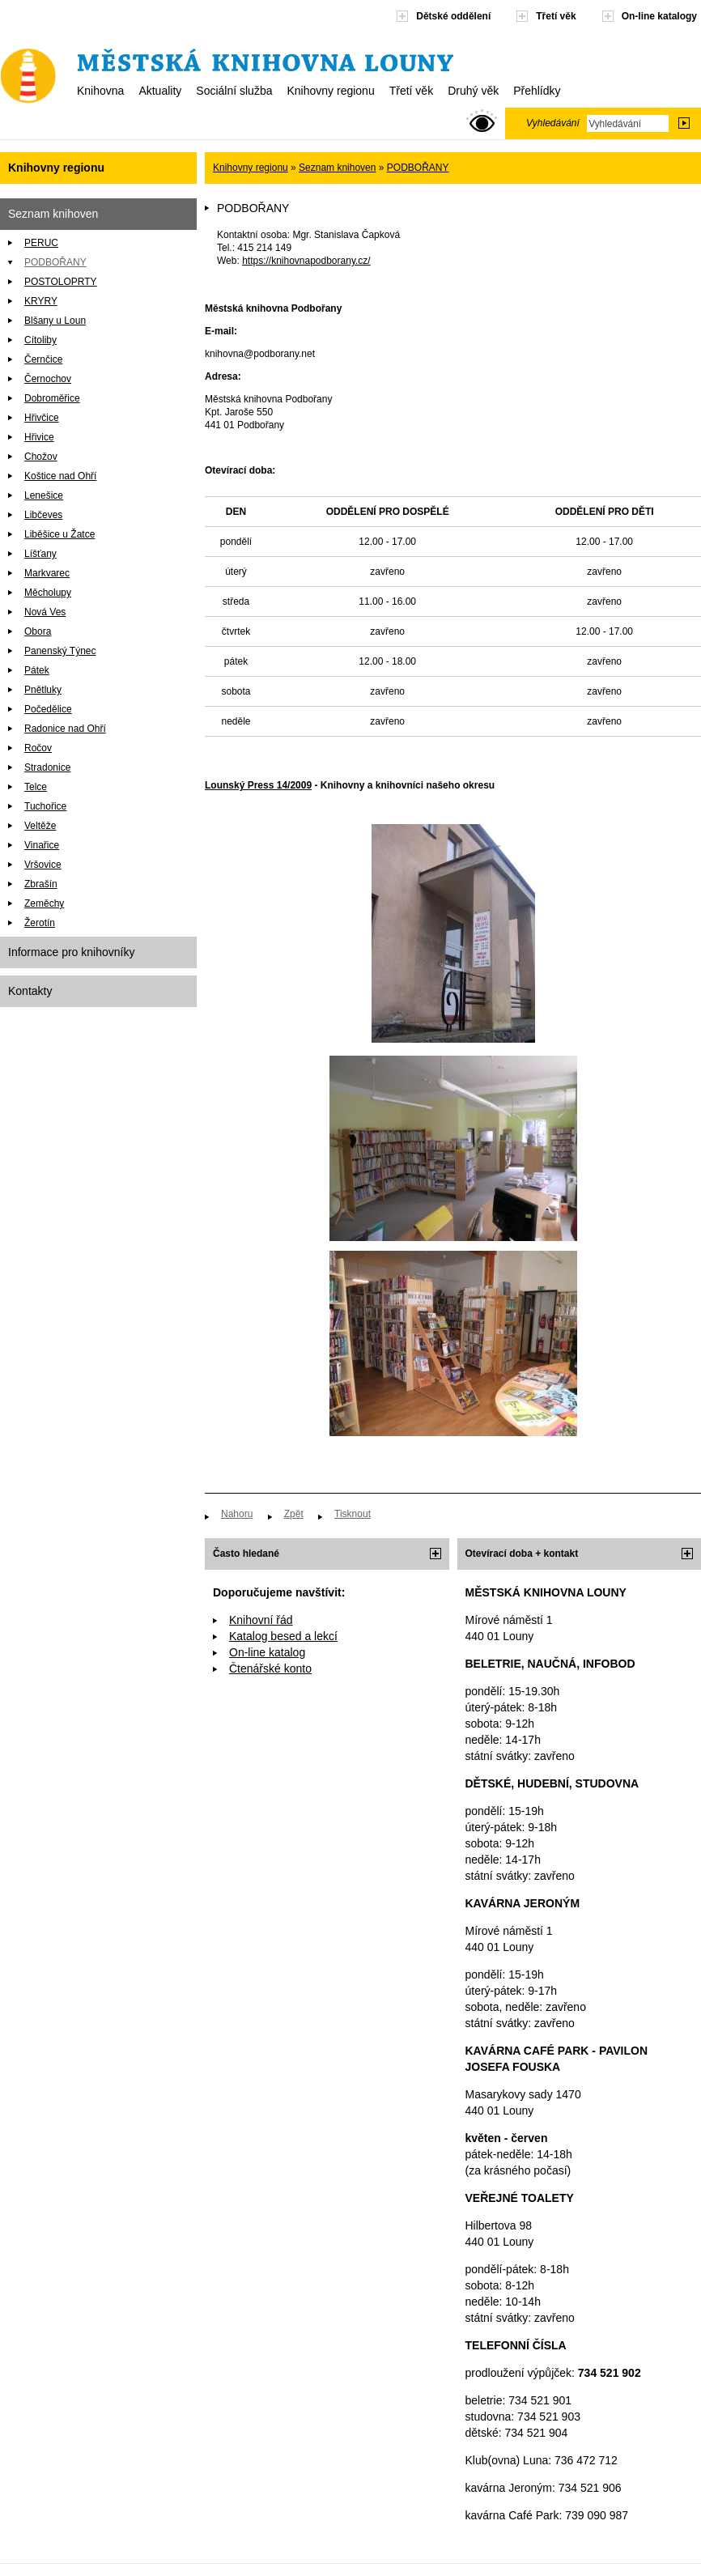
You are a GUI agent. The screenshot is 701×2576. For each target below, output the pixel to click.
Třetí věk (411, 90)
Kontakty (30, 990)
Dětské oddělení (453, 16)
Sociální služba (234, 90)
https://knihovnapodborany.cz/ (306, 260)
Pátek (36, 670)
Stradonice (47, 767)
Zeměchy (44, 903)
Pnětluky (43, 689)
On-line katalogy (659, 16)
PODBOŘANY (55, 262)
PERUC (41, 243)
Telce (35, 787)
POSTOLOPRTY (60, 281)
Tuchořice (45, 806)
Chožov (40, 456)
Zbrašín (40, 884)
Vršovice (43, 864)
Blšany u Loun (55, 320)
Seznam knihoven (53, 213)
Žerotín (39, 923)
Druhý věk (473, 90)
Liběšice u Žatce (59, 534)
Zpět (294, 1514)
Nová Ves (45, 612)
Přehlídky (536, 90)
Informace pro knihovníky (71, 952)
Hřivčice (41, 417)
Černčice (43, 359)
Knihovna (100, 90)
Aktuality (159, 90)
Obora (37, 631)
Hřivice (39, 437)
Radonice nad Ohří (65, 728)
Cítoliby (40, 340)
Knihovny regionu (330, 90)
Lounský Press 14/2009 (258, 785)
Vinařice (41, 845)
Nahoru (237, 1514)
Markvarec (47, 573)
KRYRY (40, 301)
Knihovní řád (261, 1619)
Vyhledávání (553, 123)
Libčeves (43, 515)
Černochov (47, 379)
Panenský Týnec (60, 651)
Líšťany (40, 553)
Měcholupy (47, 592)
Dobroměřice (52, 398)
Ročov (38, 748)
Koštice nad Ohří (60, 476)
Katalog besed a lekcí (283, 1636)
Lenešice (43, 495)
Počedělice (48, 709)
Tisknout (352, 1514)
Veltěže (40, 825)
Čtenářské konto (270, 1668)
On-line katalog (267, 1652)
